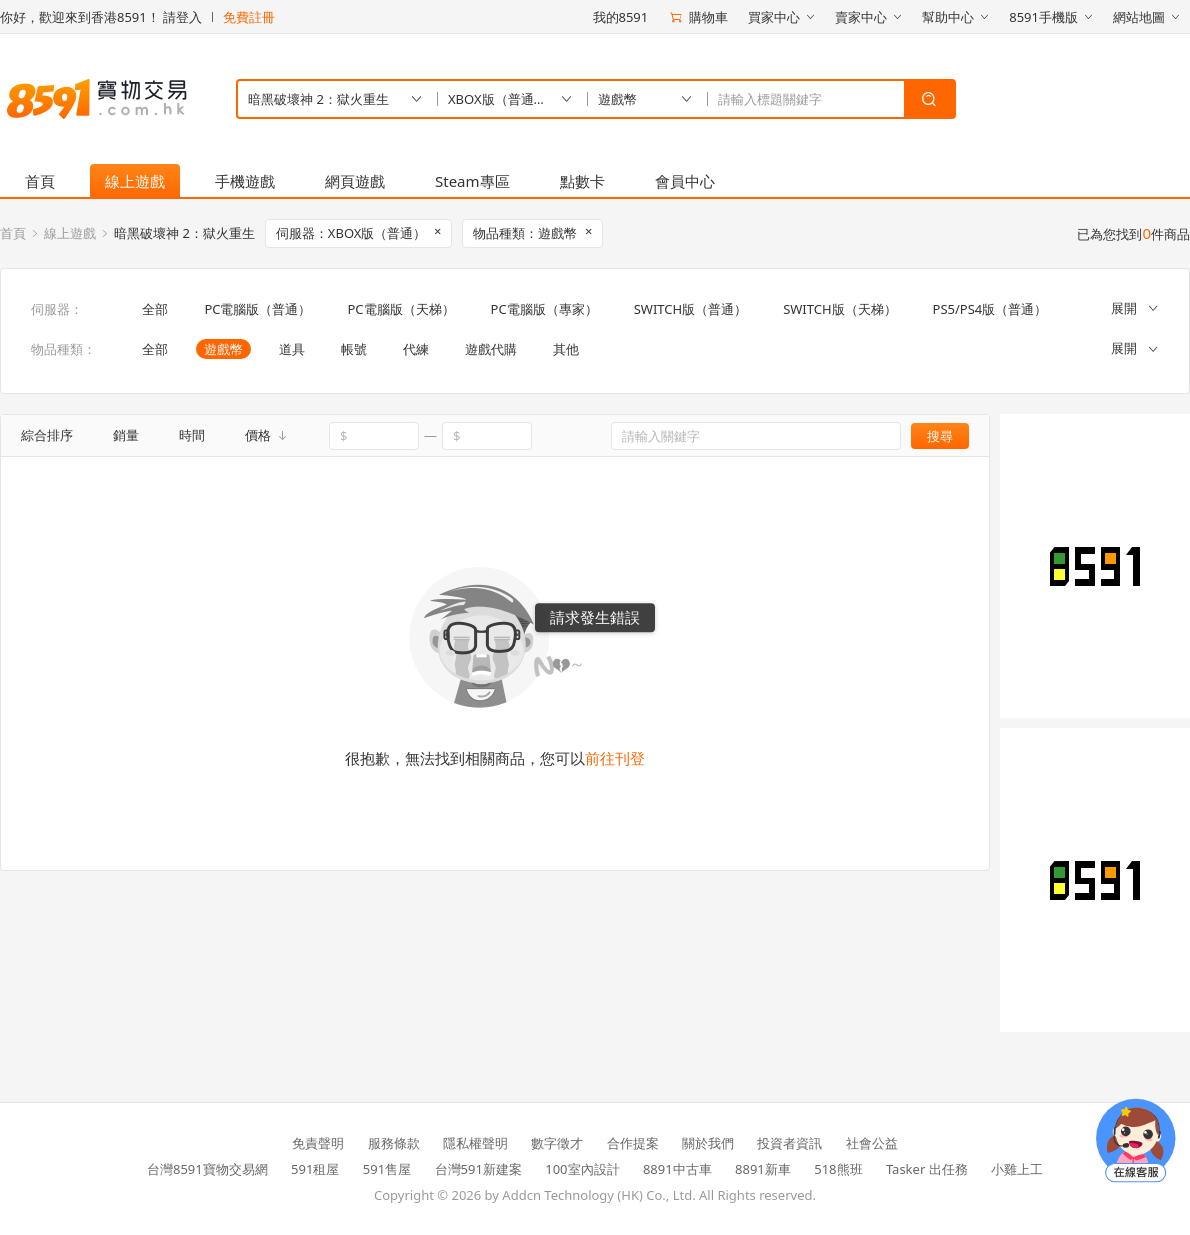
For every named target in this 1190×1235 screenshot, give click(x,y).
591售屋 (387, 1169)
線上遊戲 (135, 181)
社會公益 (872, 1143)
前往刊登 (615, 758)
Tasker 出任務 (927, 1169)
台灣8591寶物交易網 (207, 1169)
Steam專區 (472, 181)
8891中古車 (677, 1169)
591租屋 (315, 1169)
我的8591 (621, 17)
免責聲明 (318, 1143)
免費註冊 (249, 17)
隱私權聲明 (475, 1143)
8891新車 (763, 1169)
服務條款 (394, 1143)
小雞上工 (1017, 1169)
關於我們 (708, 1143)
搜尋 (940, 436)
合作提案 (633, 1143)
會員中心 (685, 181)
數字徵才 (557, 1143)
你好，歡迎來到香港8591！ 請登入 (101, 17)
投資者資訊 (789, 1143)
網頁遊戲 (355, 181)
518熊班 (838, 1169)
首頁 (40, 181)
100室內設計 (582, 1169)
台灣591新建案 (478, 1169)
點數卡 (582, 181)
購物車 (698, 17)
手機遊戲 (245, 181)
